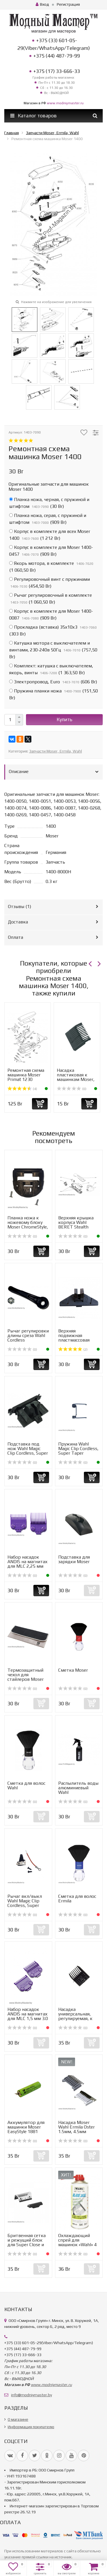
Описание (19, 771)
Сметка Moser (73, 1670)
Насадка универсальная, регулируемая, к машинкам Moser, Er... (77, 2018)
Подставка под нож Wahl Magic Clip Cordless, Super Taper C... (27, 1450)
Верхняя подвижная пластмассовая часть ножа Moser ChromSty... (77, 1340)
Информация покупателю (31, 2426)
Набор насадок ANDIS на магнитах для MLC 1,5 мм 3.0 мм (27, 2016)
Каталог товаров (33, 115)
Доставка (18, 922)
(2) (73, 1350)
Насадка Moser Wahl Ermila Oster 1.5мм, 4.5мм (76, 2127)
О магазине (18, 2419)
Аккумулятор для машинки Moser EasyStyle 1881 (26, 2127)
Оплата (15, 937)
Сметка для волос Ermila (77, 1899)
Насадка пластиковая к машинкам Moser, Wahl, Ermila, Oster (76, 1077)
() (49, 503)
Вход (42, 4)
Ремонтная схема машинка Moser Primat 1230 (25, 1075)
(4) (22, 1089)
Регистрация (68, 4)
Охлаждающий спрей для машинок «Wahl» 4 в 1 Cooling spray (77, 2242)
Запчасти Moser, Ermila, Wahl (55, 751)
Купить (64, 719)
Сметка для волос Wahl (26, 1785)
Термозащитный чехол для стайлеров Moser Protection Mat (25, 1676)
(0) (71, 1089)
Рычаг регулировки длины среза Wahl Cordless (28, 1335)
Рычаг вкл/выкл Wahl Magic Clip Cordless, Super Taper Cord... (24, 1903)
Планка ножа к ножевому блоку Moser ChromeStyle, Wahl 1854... (27, 1224)
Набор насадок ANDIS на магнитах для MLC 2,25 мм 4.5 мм (27, 1563)
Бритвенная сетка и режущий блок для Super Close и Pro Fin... (26, 2242)
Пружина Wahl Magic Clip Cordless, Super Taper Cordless (78, 1450)
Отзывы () (19, 906)
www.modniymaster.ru (65, 103)
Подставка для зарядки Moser (74, 1559)
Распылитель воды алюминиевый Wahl (78, 1787)
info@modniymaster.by (31, 2395)
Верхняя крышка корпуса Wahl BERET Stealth (76, 1222)
